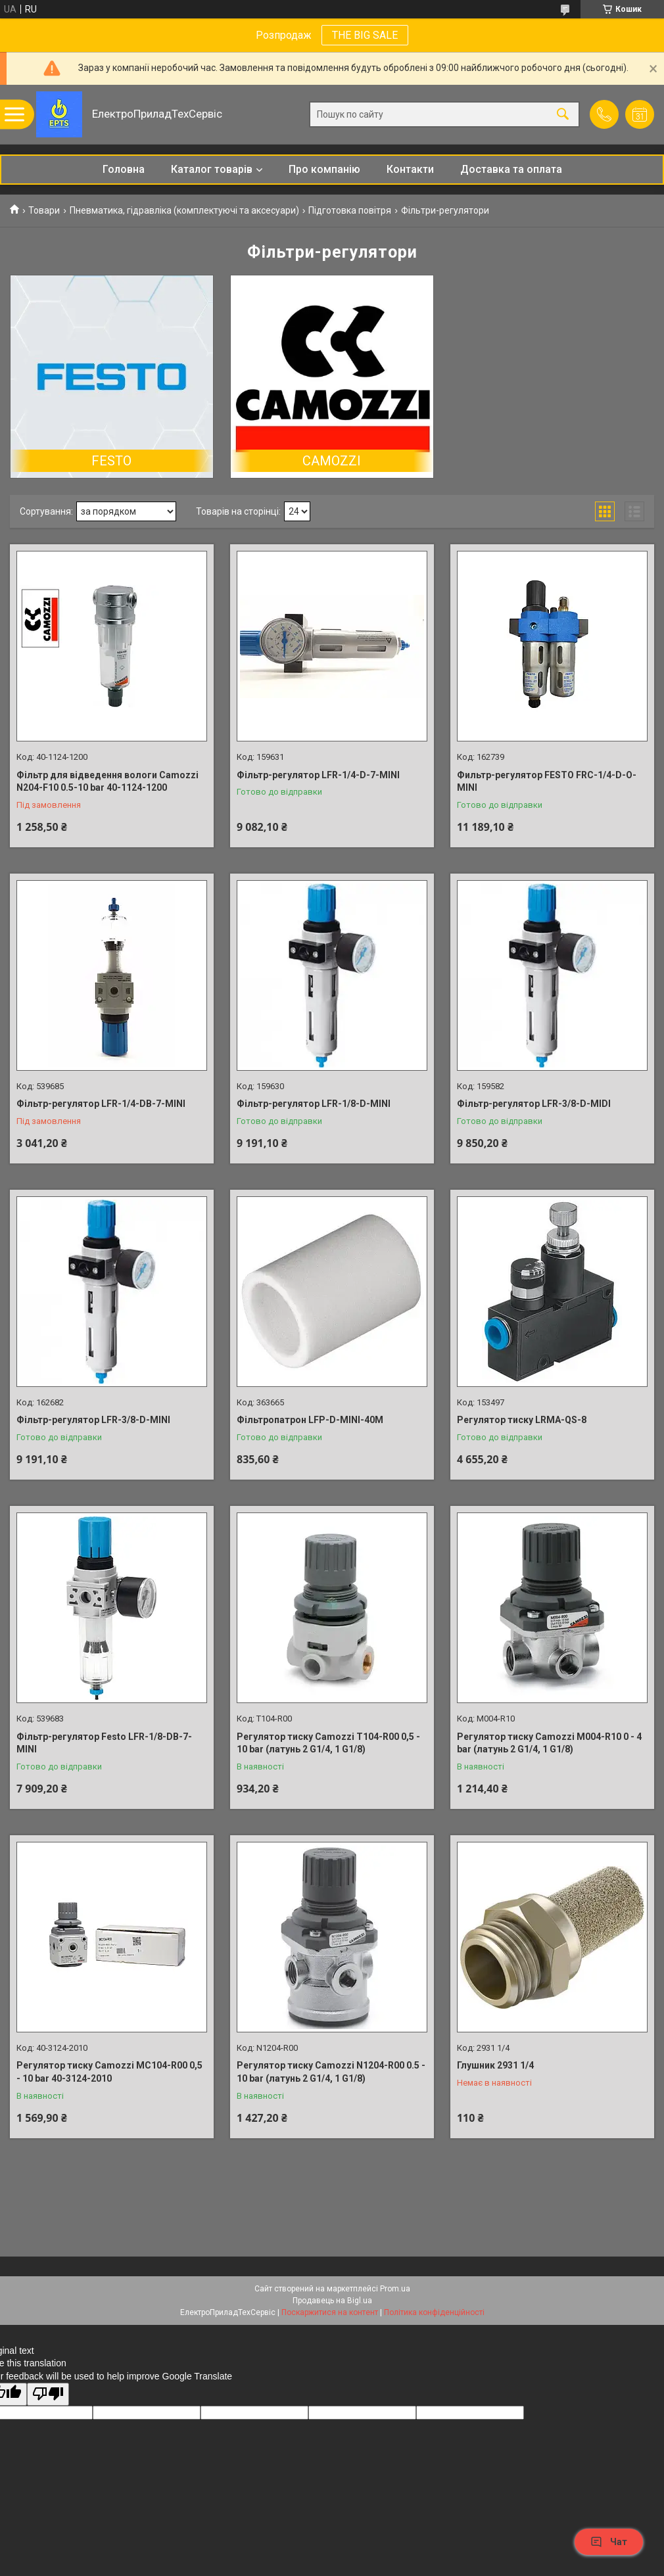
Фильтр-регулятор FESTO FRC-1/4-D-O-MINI (546, 781)
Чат (608, 2542)
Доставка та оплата (511, 169)
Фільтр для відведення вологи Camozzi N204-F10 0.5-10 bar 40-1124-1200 (107, 781)
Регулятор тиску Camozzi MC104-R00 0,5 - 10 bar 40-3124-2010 (109, 2072)
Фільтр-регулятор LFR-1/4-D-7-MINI (318, 775)
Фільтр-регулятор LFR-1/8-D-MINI (314, 1103)
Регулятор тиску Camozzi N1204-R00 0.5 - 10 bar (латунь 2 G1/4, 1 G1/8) (331, 2072)
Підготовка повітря (349, 210)
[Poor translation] (48, 2394)
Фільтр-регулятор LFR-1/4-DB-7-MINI (100, 1103)
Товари (44, 210)
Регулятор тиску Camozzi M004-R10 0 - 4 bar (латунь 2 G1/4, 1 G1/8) (549, 1743)
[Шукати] (563, 115)
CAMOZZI (331, 461)
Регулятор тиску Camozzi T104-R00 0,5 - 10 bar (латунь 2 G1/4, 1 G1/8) (328, 1743)
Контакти (410, 169)
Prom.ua (395, 2288)
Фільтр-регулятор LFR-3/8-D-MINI (93, 1420)
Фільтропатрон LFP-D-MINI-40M (310, 1420)
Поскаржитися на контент (329, 2312)
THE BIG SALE (365, 35)
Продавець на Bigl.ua (332, 2300)
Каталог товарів (211, 169)
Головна (124, 169)
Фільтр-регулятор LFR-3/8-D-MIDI (534, 1103)
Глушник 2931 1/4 (495, 2065)
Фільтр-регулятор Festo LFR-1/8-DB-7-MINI (104, 1743)
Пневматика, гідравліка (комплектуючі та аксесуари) (184, 210)
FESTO (111, 461)
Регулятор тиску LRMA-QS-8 (521, 1420)
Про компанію (324, 169)
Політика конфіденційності (434, 2312)
